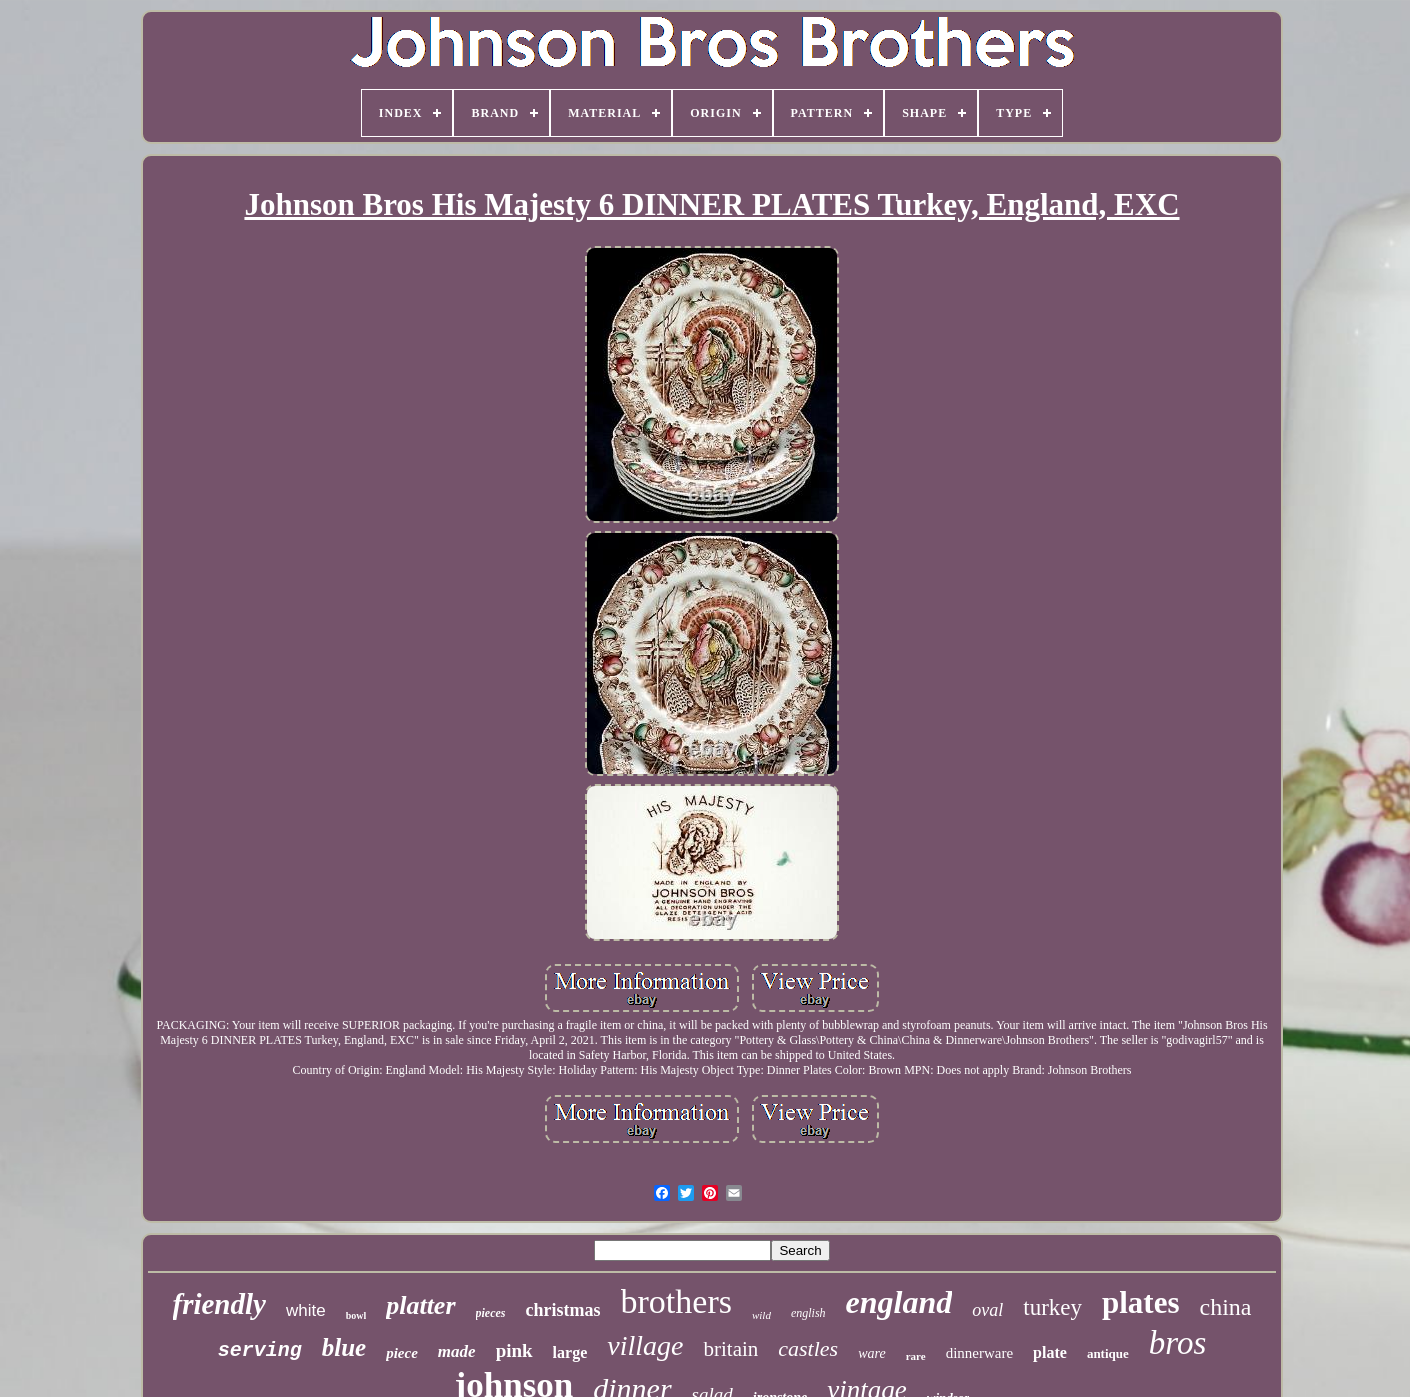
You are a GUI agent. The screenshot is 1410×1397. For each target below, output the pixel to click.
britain (730, 1349)
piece (402, 1353)
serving (260, 1350)
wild (761, 1315)
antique (1108, 1353)
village (645, 1345)
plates (1141, 1302)
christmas (563, 1310)
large (570, 1352)
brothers (676, 1301)
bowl (356, 1315)
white (306, 1310)
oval (987, 1310)
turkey (1052, 1307)
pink (514, 1350)
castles (808, 1348)
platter (420, 1305)
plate (1050, 1352)
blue (344, 1347)
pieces (491, 1313)
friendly (219, 1304)
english (808, 1313)
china (1226, 1307)
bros (1177, 1343)
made (457, 1351)
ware (871, 1353)
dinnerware (979, 1353)
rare (916, 1356)
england (899, 1302)
